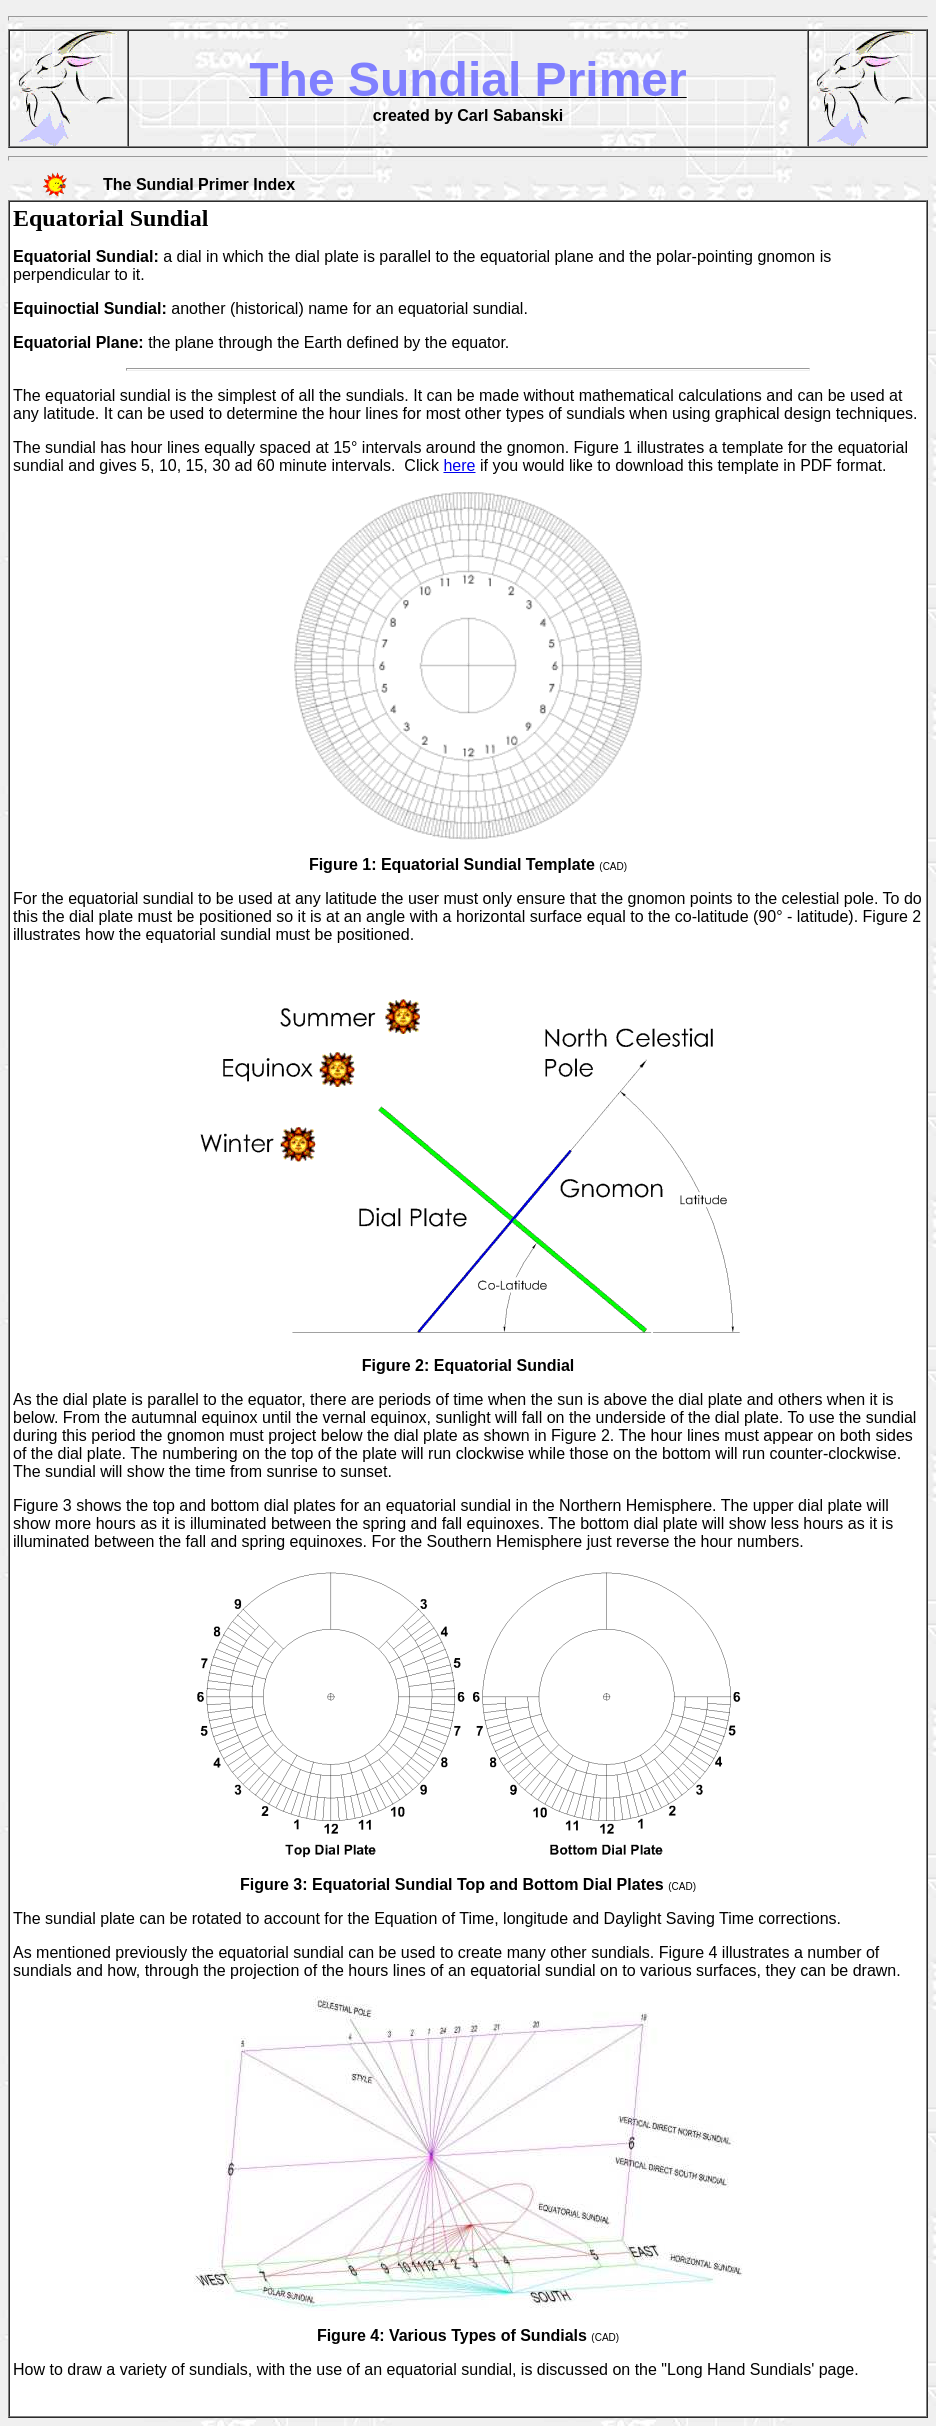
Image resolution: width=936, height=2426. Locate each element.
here (459, 465)
